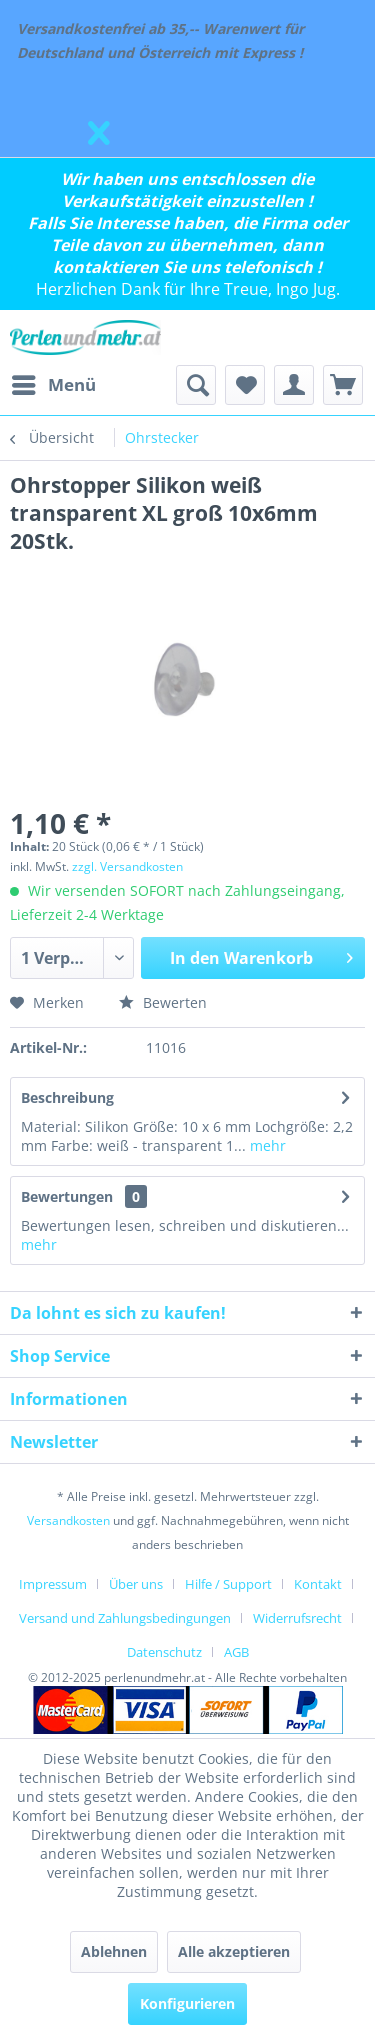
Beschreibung (67, 1097)
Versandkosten (68, 1520)
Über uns (136, 1584)
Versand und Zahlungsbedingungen (125, 1618)
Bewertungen (67, 1196)
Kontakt (318, 1584)
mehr (266, 1145)
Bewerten (163, 1002)
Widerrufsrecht (297, 1618)
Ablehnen (114, 1951)
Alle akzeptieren (234, 1951)
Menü (54, 382)
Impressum (53, 1584)
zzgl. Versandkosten (127, 866)
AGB (236, 1652)
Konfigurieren (187, 2003)
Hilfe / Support (228, 1584)
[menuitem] (53, 385)
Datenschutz (164, 1652)
